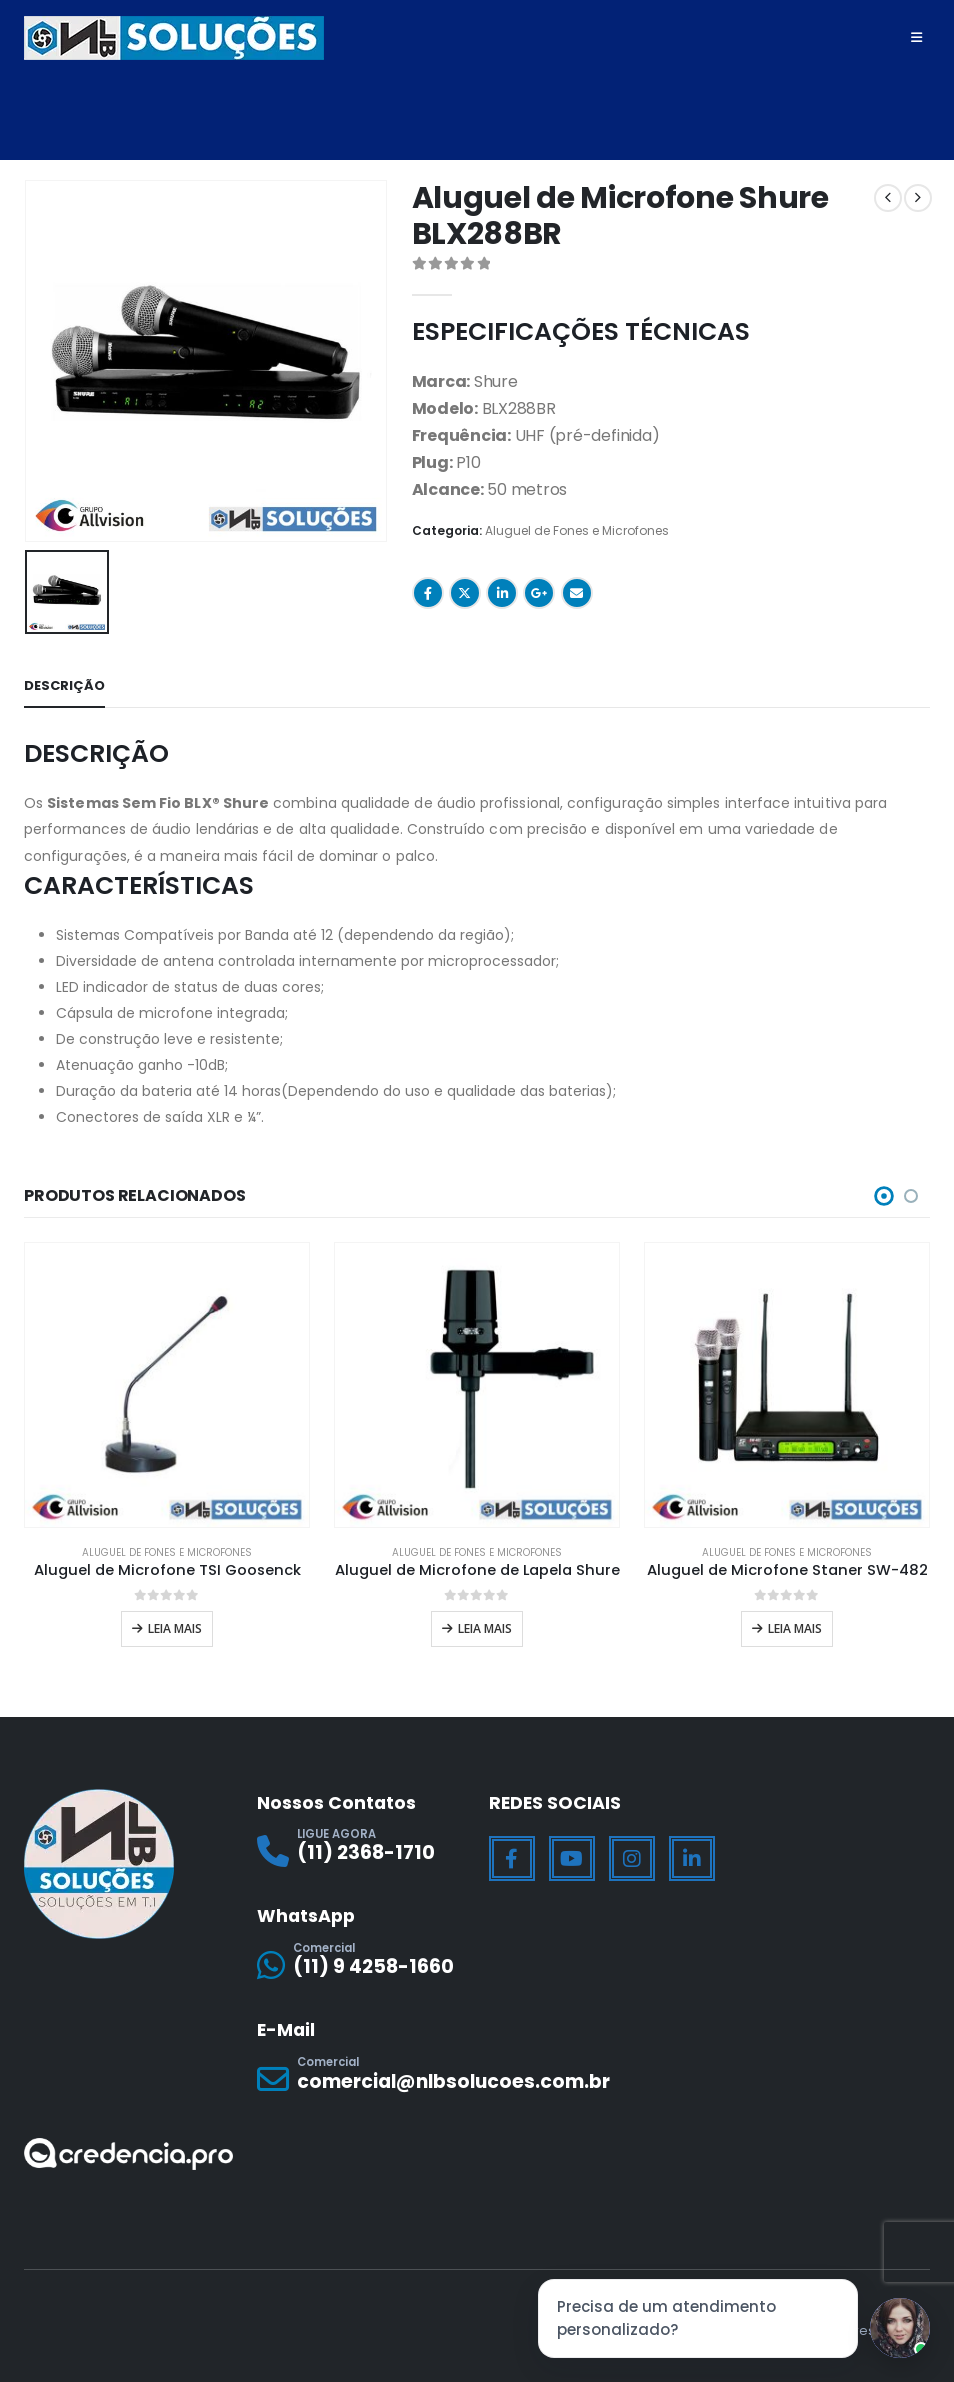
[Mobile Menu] (916, 38)
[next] (918, 198)
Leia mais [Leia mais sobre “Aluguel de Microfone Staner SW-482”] (795, 1624)
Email (577, 593)
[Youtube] (572, 1851)
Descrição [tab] (64, 681)
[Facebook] (512, 1851)
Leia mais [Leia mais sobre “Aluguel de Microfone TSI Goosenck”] (175, 1624)
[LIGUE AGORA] (361, 1842)
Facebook (428, 593)
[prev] (888, 198)
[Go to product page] (167, 1380)
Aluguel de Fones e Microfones (577, 530)
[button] (883, 1192)
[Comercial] (361, 1957)
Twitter (465, 593)
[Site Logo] (174, 38)
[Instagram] (632, 1851)
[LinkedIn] (692, 1851)
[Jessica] (900, 2328)
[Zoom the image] (128, 2142)
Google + (539, 593)
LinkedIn (502, 593)
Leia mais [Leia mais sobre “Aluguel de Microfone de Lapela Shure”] (485, 1624)
